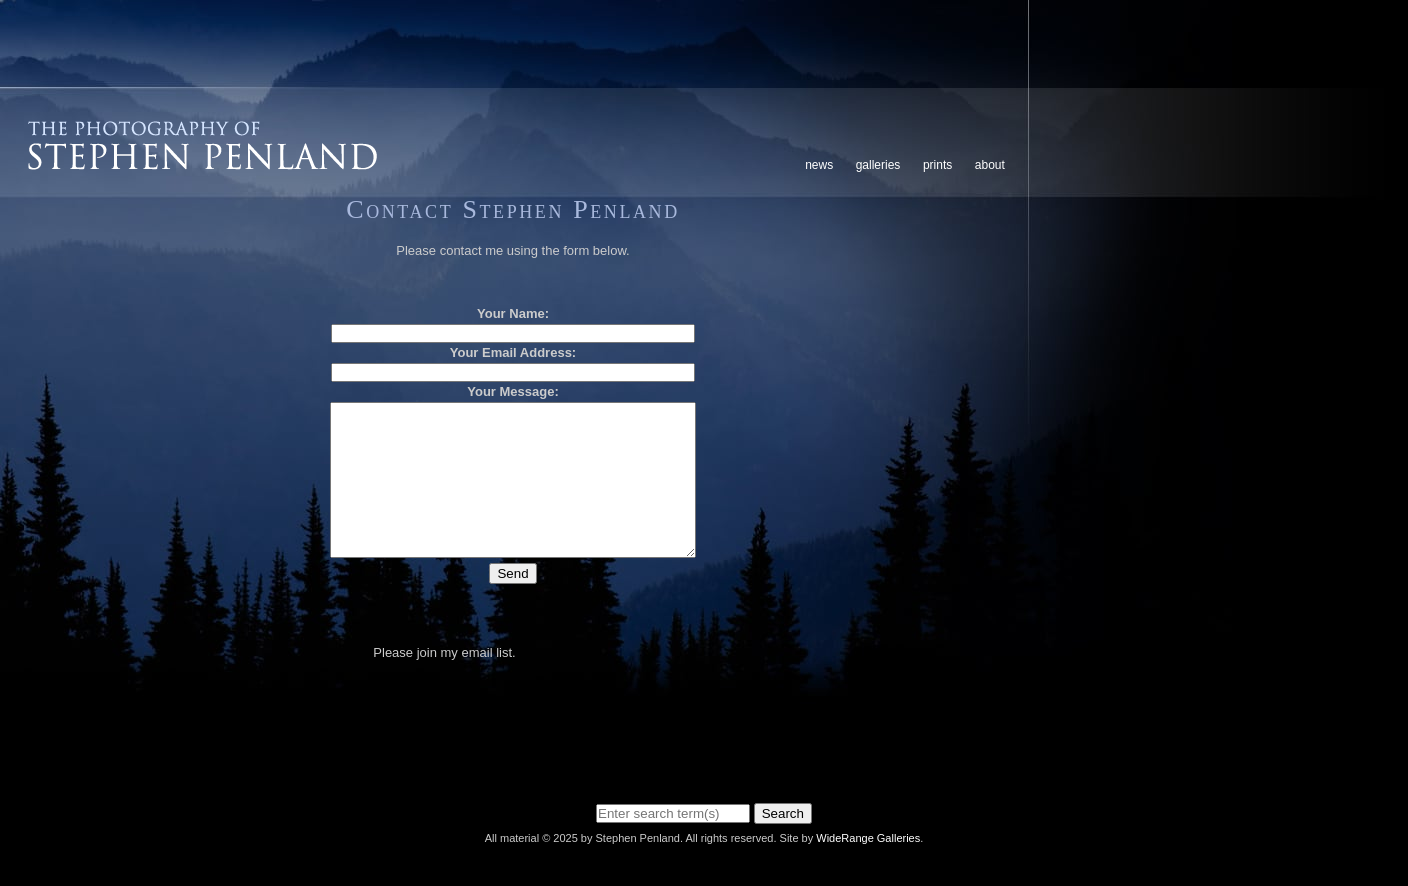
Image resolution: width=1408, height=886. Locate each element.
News (819, 165)
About (990, 165)
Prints (937, 165)
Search (783, 813)
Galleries (878, 165)
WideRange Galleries (868, 838)
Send (512, 603)
